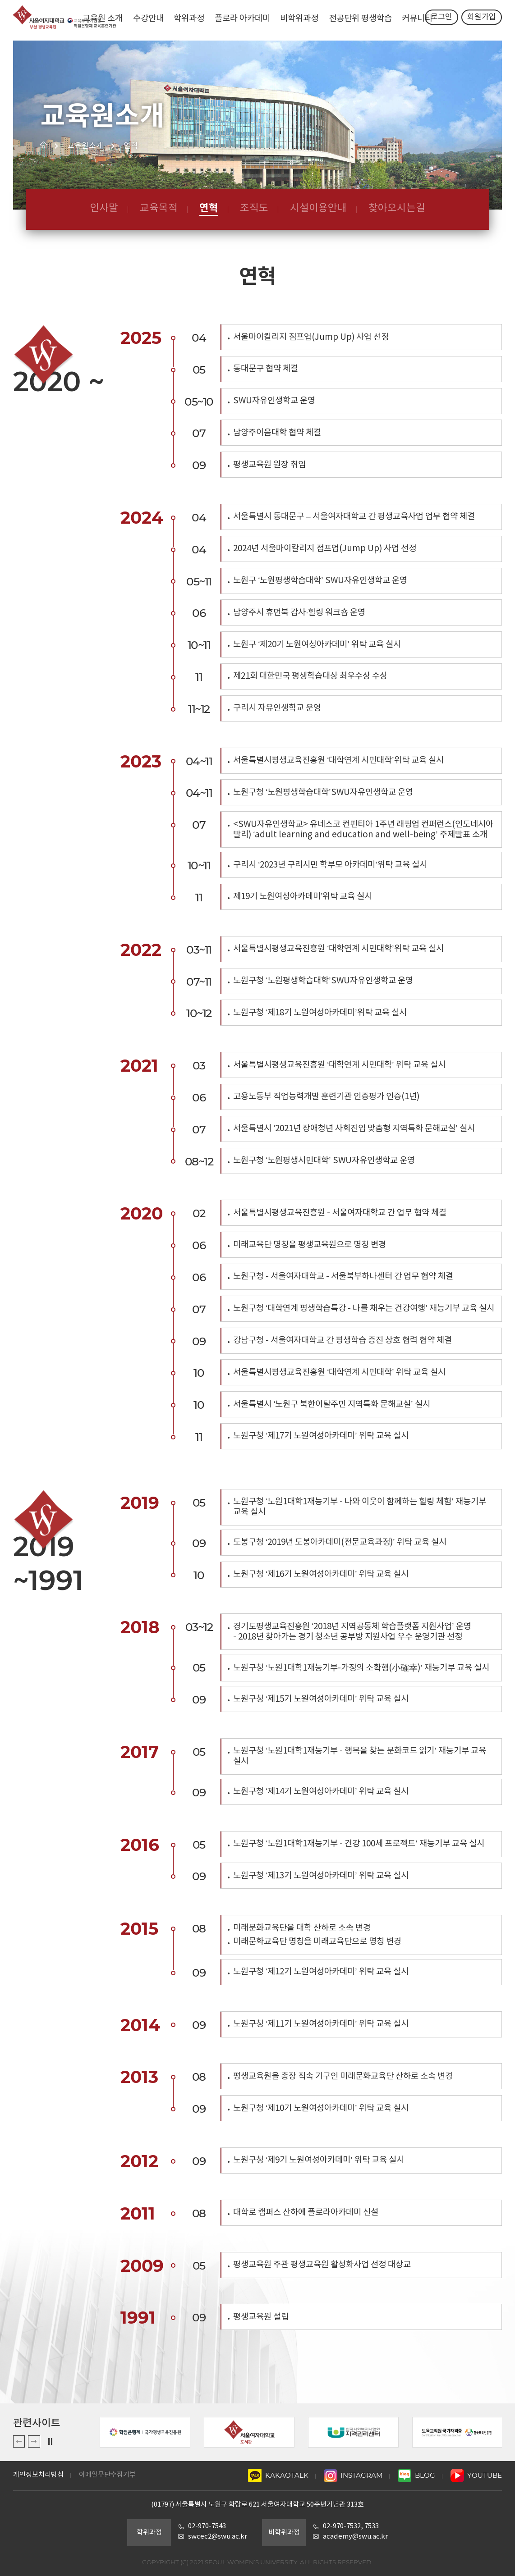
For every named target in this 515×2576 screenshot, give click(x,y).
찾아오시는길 (396, 208)
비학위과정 (299, 18)
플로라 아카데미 (242, 18)
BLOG (416, 2475)
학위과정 (189, 18)
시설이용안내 (318, 208)
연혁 (208, 208)
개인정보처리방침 (38, 2475)
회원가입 (481, 20)
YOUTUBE (476, 2475)
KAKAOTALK (278, 2475)
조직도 (254, 208)
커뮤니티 (417, 18)
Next (34, 2441)
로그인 (441, 20)
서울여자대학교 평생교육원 (62, 20)
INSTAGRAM (353, 2475)
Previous (19, 2441)
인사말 (104, 208)
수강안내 (148, 18)
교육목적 (159, 208)
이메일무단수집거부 (107, 2475)
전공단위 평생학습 (360, 18)
